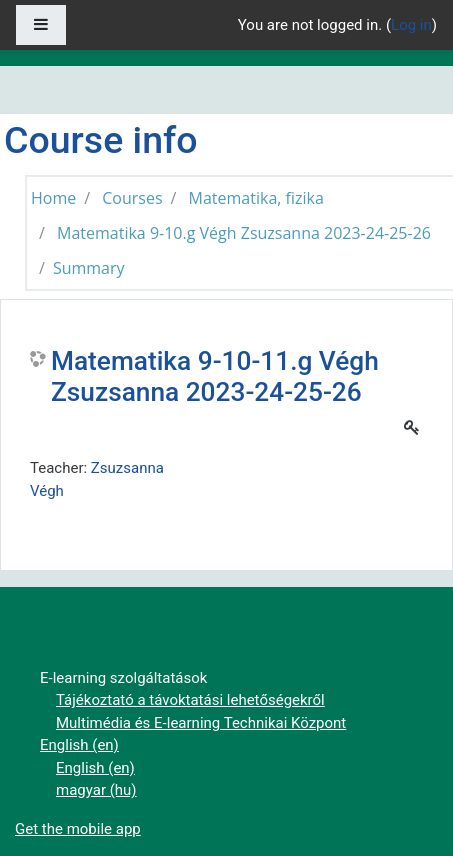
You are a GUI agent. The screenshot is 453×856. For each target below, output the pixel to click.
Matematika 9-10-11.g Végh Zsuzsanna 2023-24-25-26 (215, 377)
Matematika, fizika (256, 198)
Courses (132, 198)
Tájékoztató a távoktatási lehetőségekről (190, 700)
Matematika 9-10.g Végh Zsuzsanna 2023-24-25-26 (244, 233)
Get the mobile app (78, 829)
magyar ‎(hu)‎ (96, 790)
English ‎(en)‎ (79, 745)
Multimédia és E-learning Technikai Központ (201, 723)
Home (53, 198)
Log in (411, 25)
